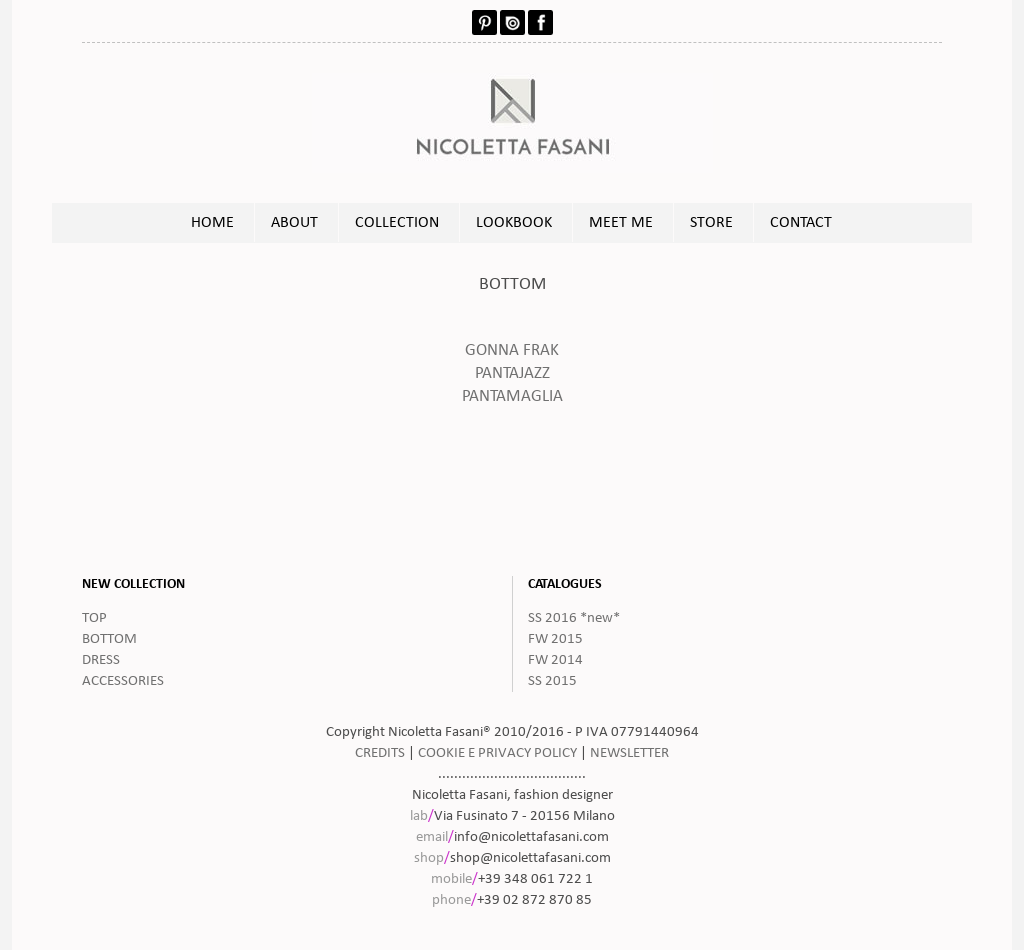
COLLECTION (397, 223)
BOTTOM (109, 639)
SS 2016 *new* (574, 618)
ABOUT (294, 223)
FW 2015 (555, 639)
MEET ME (621, 223)
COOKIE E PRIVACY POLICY (497, 753)
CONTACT (801, 223)
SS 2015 (552, 681)
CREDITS (380, 753)
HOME (212, 223)
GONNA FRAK (512, 351)
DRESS (101, 660)
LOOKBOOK (514, 223)
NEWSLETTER (629, 753)
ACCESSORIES (123, 681)
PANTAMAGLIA (512, 397)
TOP (94, 618)
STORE (711, 223)
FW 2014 (555, 660)
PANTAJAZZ (512, 374)
